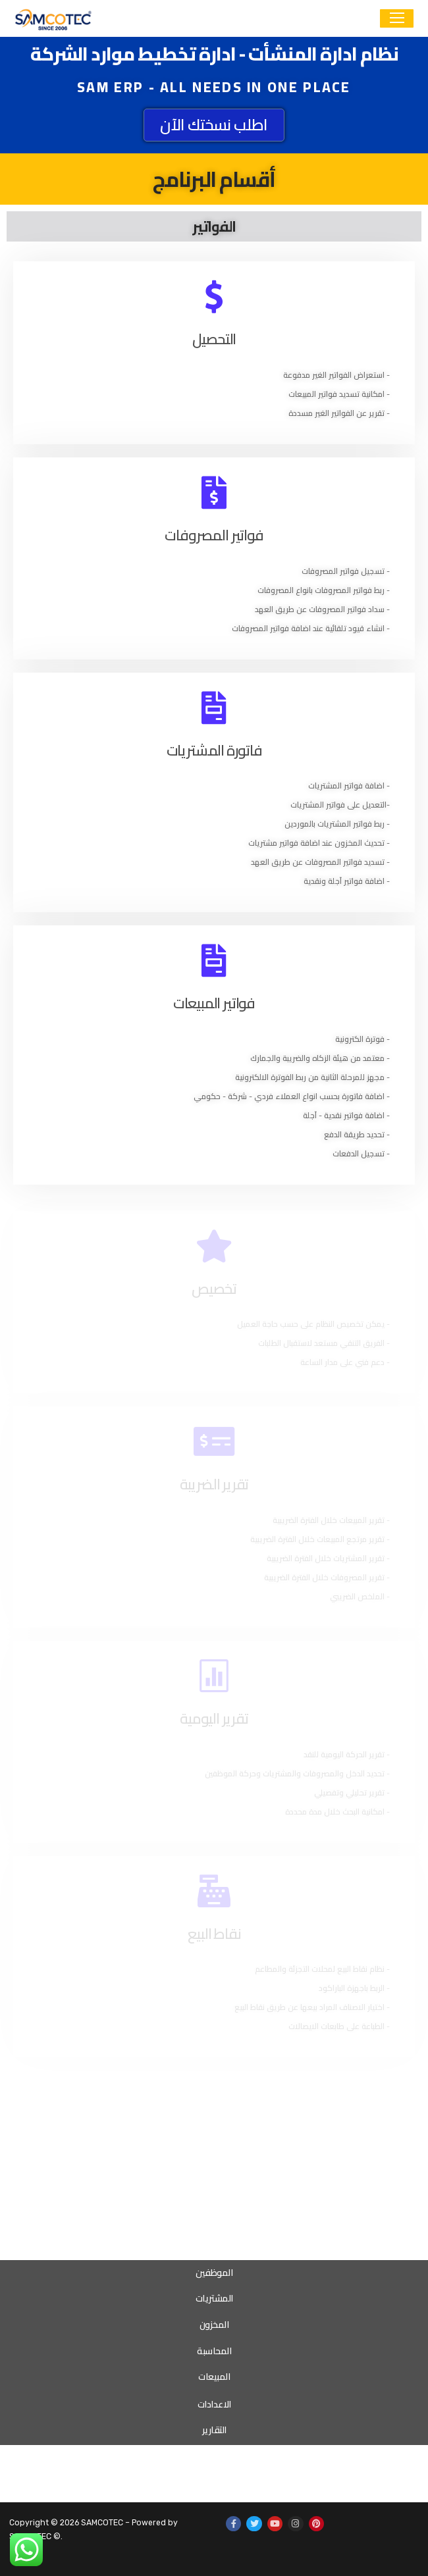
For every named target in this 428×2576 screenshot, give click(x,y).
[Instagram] (295, 2523)
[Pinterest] (316, 2523)
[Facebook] (233, 2523)
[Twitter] (253, 2523)
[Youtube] (274, 2523)
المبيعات (214, 2376)
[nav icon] (397, 18)
